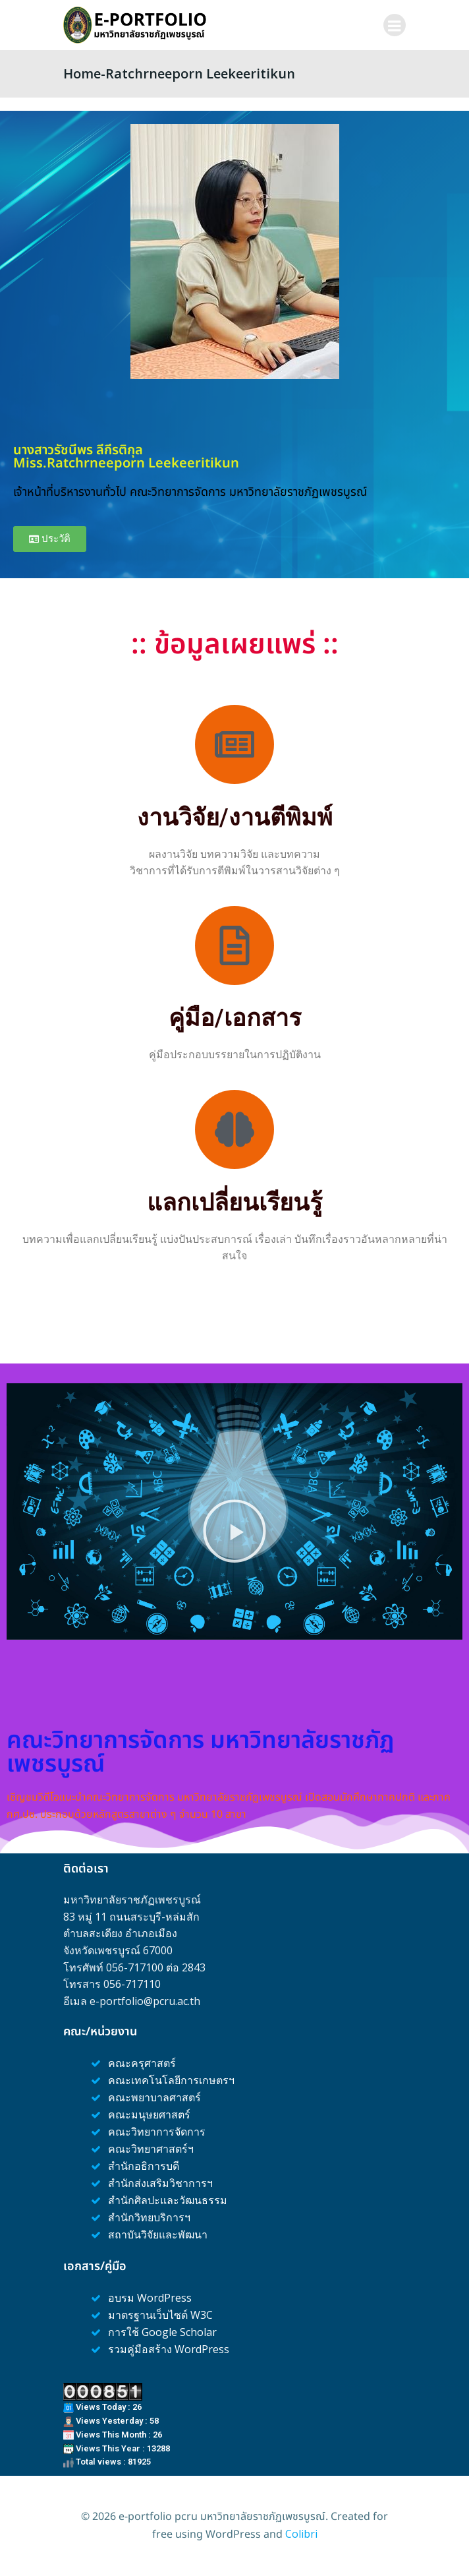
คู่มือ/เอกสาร (235, 1018)
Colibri (301, 2534)
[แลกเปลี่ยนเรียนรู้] (234, 1129)
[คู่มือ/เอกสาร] (234, 945)
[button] (234, 1531)
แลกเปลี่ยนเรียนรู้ (234, 1202)
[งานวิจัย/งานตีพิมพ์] (234, 744)
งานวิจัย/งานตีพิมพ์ (235, 817)
